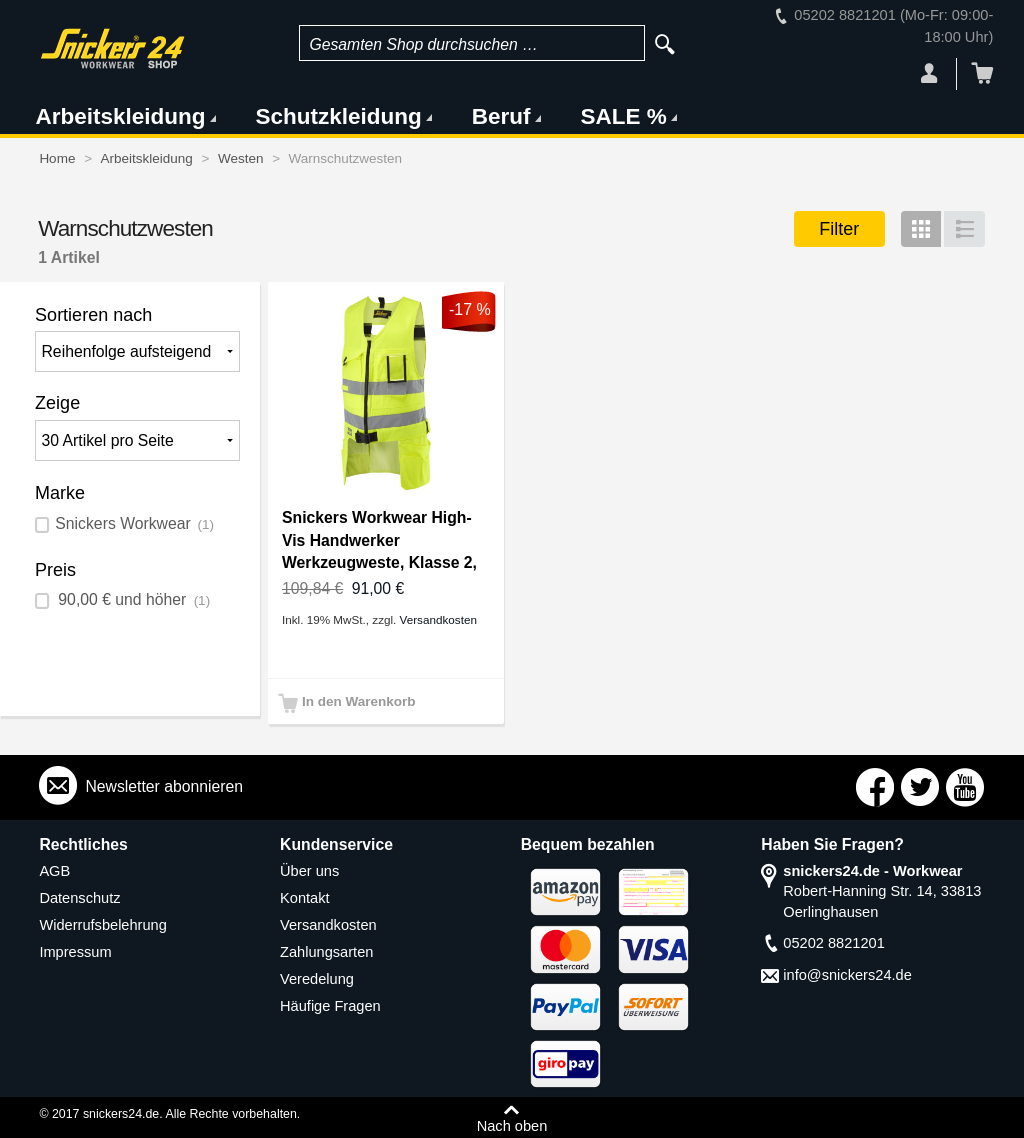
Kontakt (305, 898)
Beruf (501, 116)
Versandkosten (438, 619)
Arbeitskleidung (120, 116)
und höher (132, 599)
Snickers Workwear (134, 523)
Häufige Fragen (330, 1006)
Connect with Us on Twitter (920, 787)
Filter (839, 229)
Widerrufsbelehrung (103, 925)
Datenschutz (79, 898)
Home (57, 158)
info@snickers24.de (847, 975)
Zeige (57, 403)
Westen (241, 158)
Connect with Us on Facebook (875, 787)
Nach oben (512, 1126)
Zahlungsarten (326, 952)
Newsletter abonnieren (164, 786)
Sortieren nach (93, 315)
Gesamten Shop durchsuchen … (423, 44)
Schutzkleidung (339, 116)
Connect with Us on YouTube (965, 787)
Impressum (75, 952)
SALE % (624, 116)
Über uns (309, 871)
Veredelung (317, 979)
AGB (54, 871)
